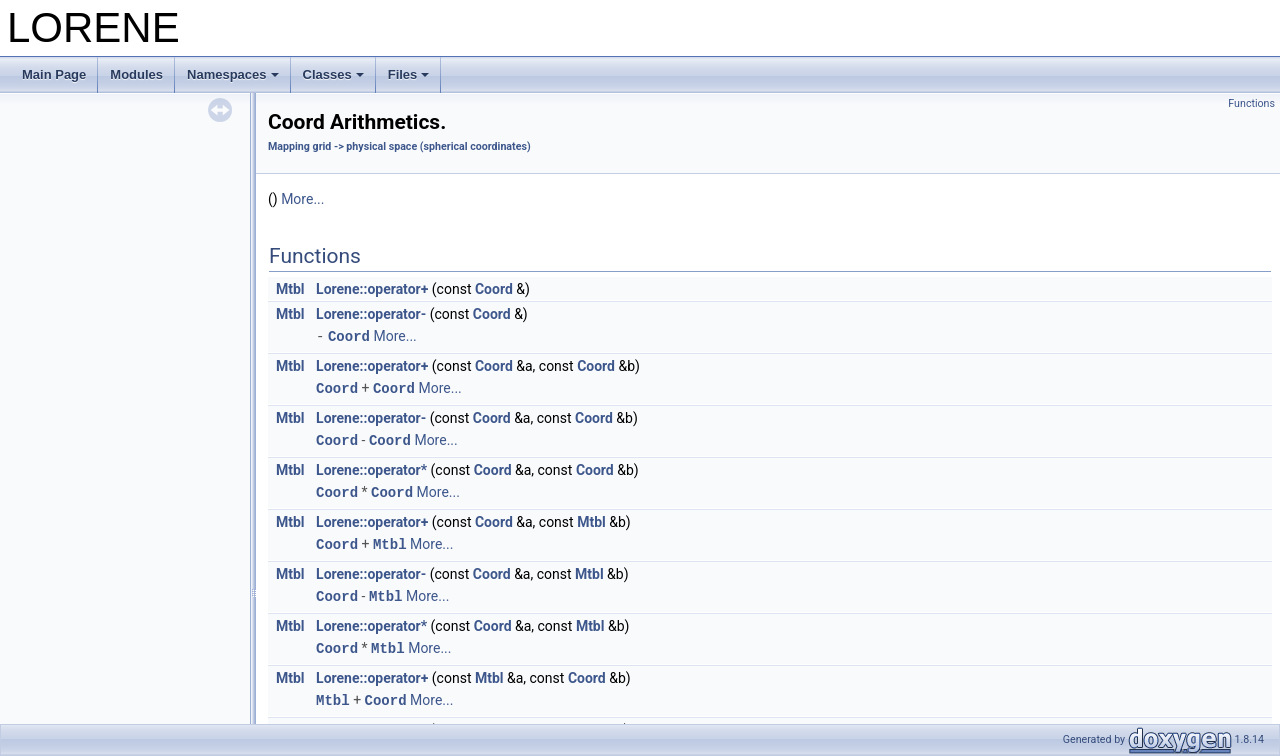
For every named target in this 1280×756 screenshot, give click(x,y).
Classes (333, 74)
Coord (494, 289)
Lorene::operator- (371, 314)
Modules (136, 74)
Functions (1251, 103)
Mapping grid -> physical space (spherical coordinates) (399, 146)
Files (409, 74)
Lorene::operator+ (372, 289)
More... (302, 199)
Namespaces (233, 74)
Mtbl (290, 289)
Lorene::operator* (371, 467)
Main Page (54, 74)
